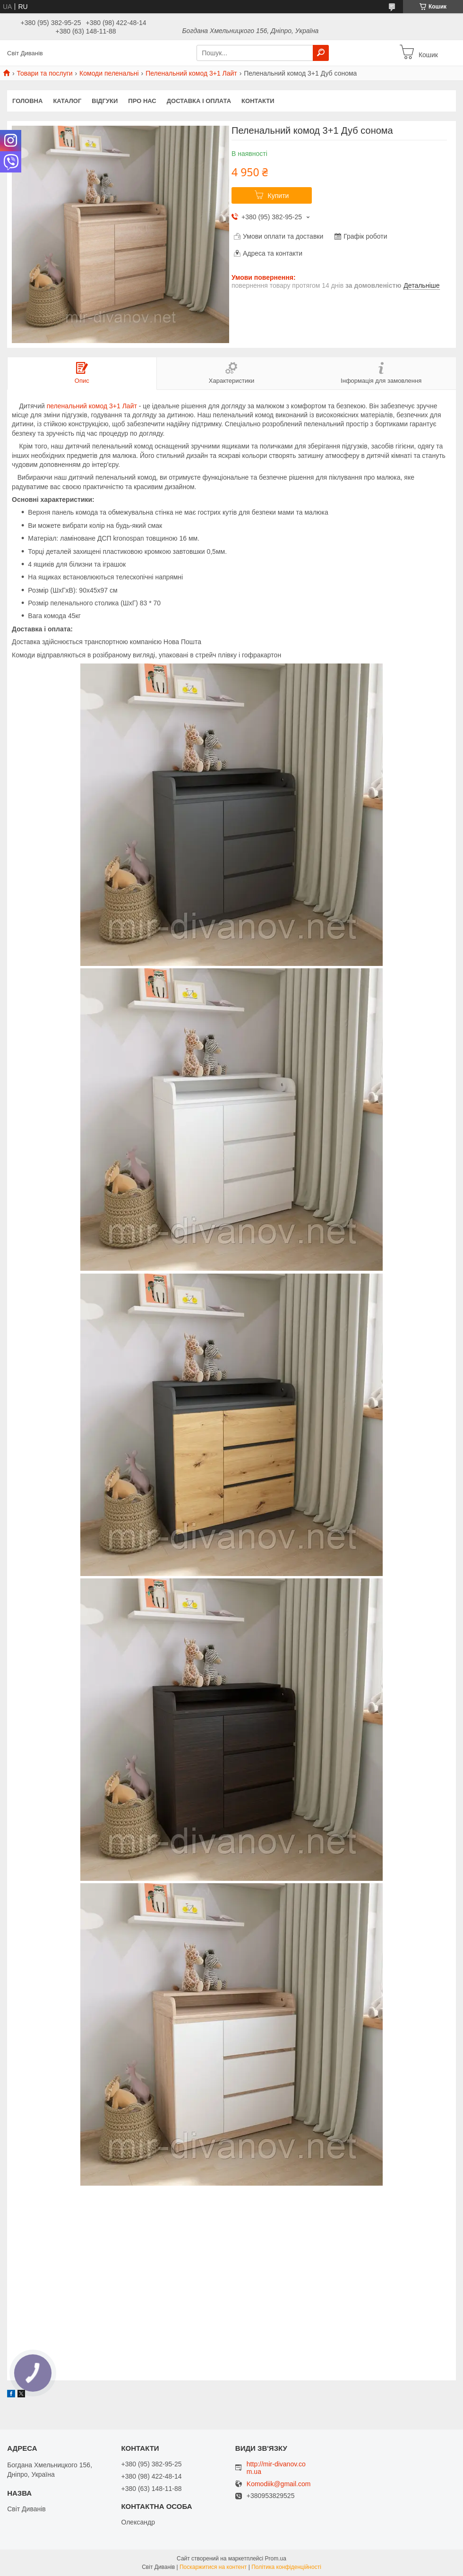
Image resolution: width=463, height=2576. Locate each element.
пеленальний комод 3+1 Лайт (92, 406)
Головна (27, 100)
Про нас (142, 100)
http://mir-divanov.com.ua (276, 2467)
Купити (278, 195)
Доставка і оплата (199, 100)
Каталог (67, 100)
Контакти (257, 100)
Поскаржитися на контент (213, 2567)
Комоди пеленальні (109, 73)
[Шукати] (321, 53)
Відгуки (105, 100)
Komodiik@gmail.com (279, 2484)
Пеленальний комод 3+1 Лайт (191, 73)
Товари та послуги (44, 73)
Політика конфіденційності (286, 2567)
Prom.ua (275, 2558)
